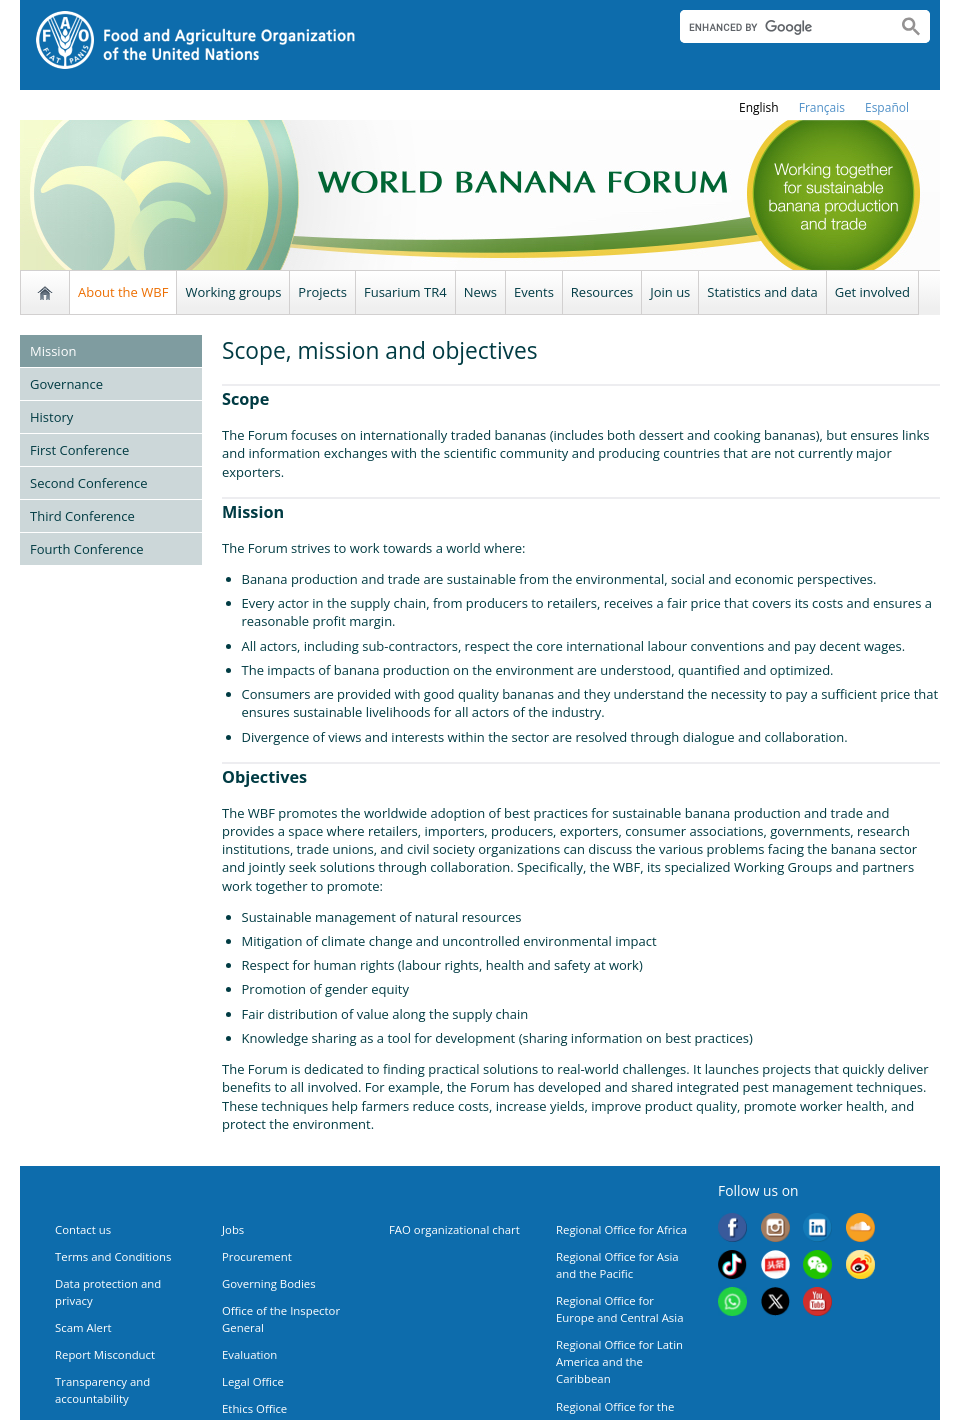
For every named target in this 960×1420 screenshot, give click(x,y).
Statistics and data (762, 292)
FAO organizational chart (454, 1229)
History (51, 417)
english (759, 107)
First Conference (79, 450)
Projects (322, 292)
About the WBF (123, 292)
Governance (66, 384)
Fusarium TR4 (405, 292)
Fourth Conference (87, 549)
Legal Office (253, 1381)
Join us (670, 292)
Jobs (233, 1229)
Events (534, 292)
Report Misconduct (105, 1354)
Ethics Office (254, 1408)
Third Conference (82, 516)
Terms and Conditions (113, 1256)
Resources (602, 292)
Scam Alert (83, 1327)
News (480, 292)
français (822, 107)
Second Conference (89, 483)
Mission (53, 351)
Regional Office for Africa (621, 1229)
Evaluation (249, 1354)
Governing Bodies (269, 1283)
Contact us (83, 1229)
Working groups (233, 292)
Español (887, 107)
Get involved (872, 292)
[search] (780, 27)
